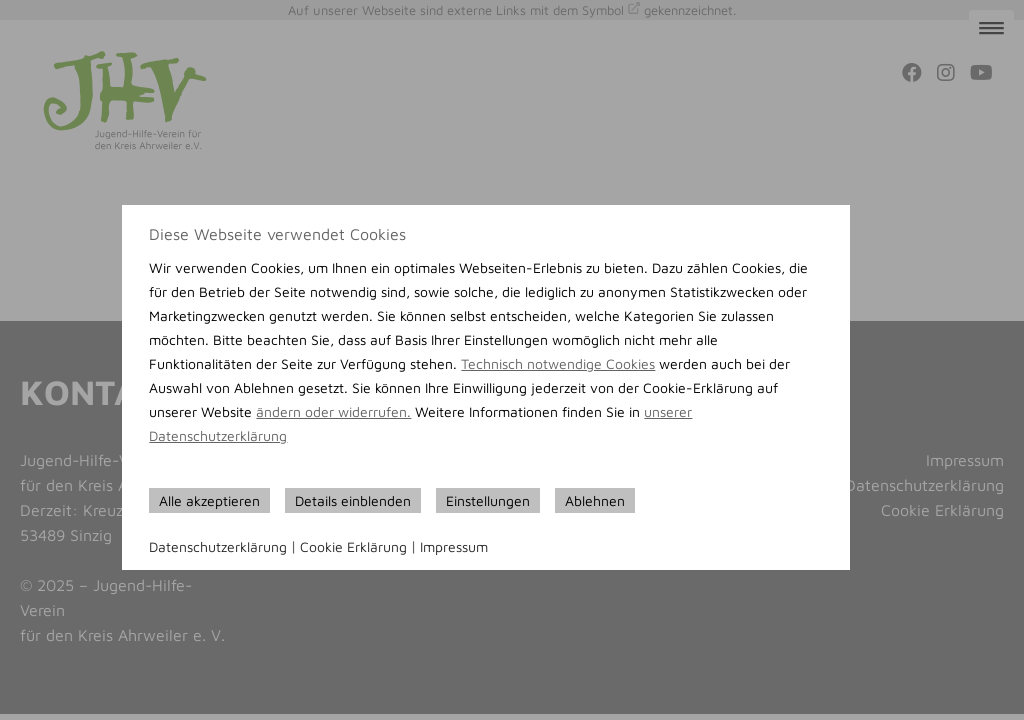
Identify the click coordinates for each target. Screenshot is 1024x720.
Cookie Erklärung (353, 546)
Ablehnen (595, 500)
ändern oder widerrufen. (333, 411)
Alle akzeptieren (209, 500)
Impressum (454, 546)
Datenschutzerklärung (218, 546)
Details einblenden (353, 500)
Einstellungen (488, 500)
